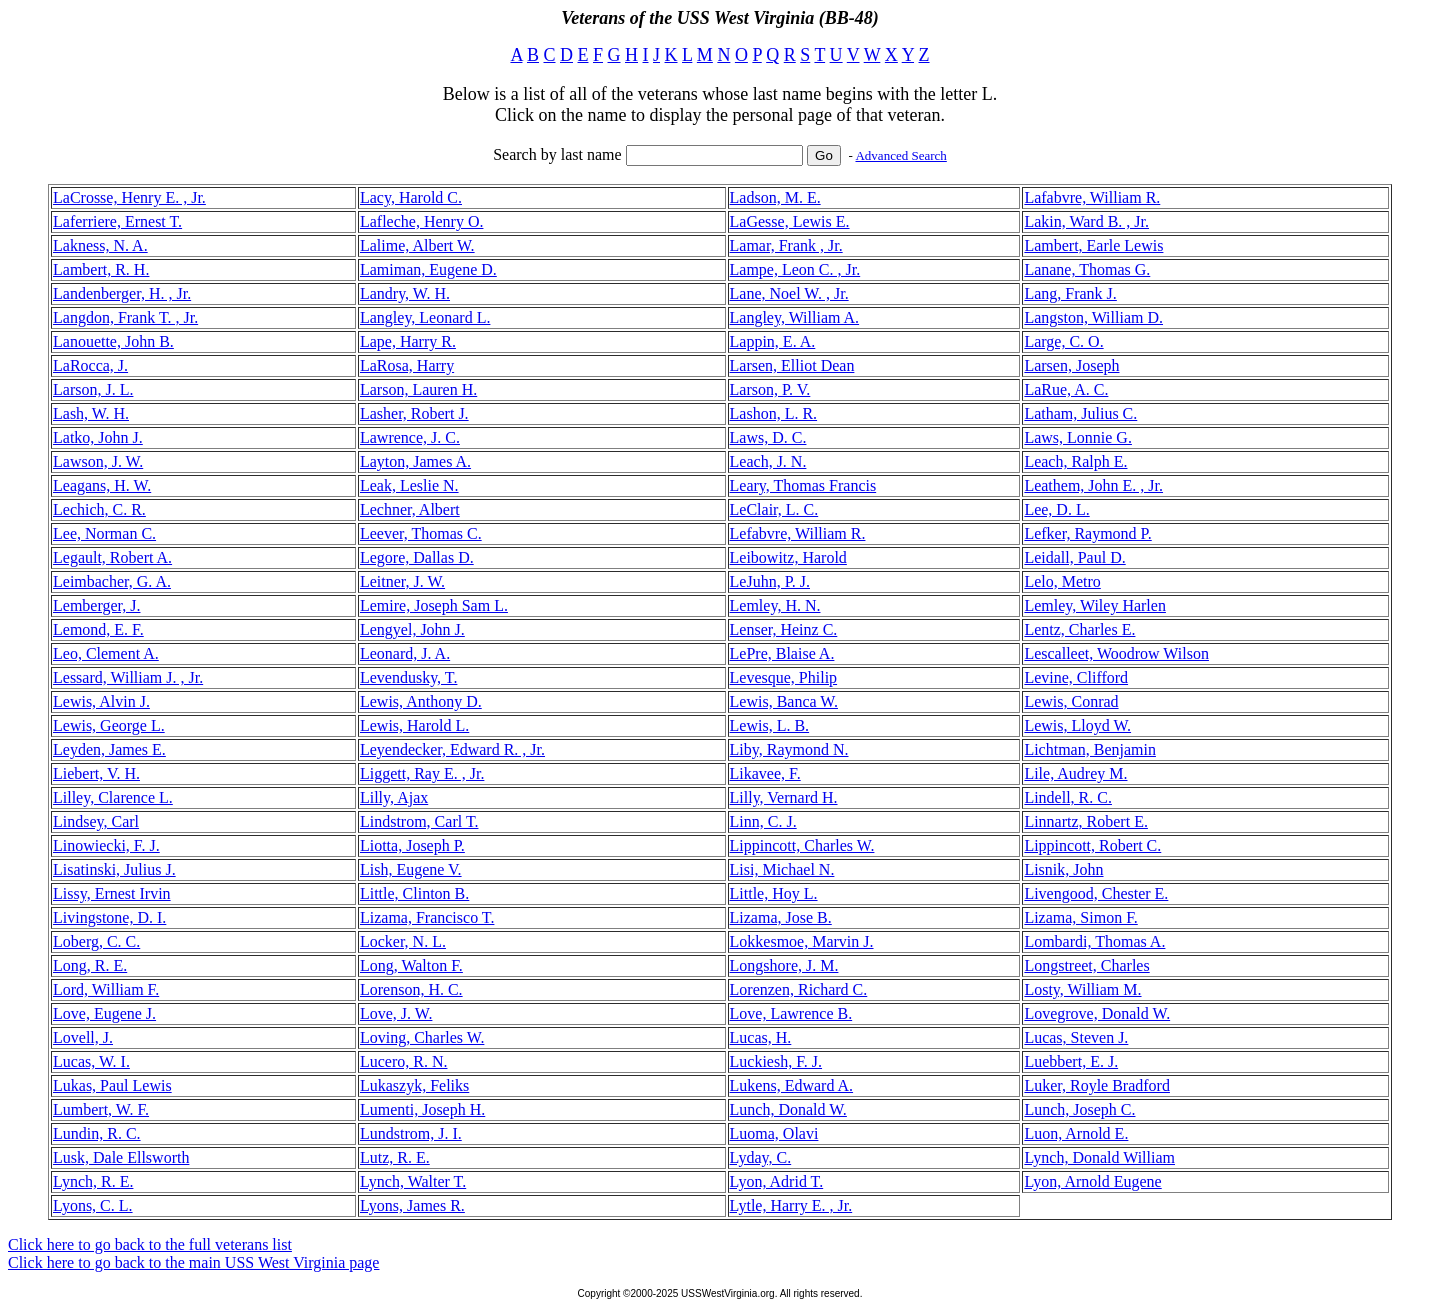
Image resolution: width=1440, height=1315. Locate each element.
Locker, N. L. (403, 941)
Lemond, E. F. (98, 629)
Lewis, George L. (109, 725)
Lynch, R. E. (93, 1181)
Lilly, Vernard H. (784, 797)
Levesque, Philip (784, 677)
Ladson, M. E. (775, 197)
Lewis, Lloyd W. (1077, 725)
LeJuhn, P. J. (770, 581)
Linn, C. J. (763, 821)
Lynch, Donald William (1099, 1157)
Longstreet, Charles (1086, 965)
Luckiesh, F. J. (776, 1061)
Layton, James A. (415, 461)
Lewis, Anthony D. (421, 701)
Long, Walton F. (411, 965)
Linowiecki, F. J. (106, 845)
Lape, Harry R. (408, 341)
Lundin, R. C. (97, 1133)
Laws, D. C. (768, 437)
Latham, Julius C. (1080, 413)
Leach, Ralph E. (1075, 461)
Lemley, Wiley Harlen (1095, 605)
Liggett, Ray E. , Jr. (422, 773)
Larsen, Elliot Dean (792, 365)
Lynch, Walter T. (413, 1181)
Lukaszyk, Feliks (414, 1085)
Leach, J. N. (768, 461)
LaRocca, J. (90, 365)
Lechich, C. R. (99, 509)
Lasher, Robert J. (414, 413)
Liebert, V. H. (96, 773)
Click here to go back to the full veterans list (150, 1244)
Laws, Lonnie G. (1078, 437)
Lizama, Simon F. (1080, 917)
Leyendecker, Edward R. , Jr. (452, 749)
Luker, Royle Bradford (1097, 1085)
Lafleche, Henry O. (422, 221)
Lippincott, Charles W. (802, 845)
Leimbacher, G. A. (112, 581)
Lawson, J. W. (98, 461)
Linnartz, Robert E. (1086, 821)
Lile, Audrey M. (1075, 773)
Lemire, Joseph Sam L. (434, 605)
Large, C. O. (1063, 341)
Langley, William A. (795, 317)
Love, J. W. (396, 1013)
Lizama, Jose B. (781, 917)
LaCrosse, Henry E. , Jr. (129, 197)
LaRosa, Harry (407, 365)
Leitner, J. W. (402, 581)
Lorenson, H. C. (411, 989)
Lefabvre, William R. (798, 533)
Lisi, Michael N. (782, 869)
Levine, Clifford (1076, 677)
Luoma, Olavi (774, 1133)
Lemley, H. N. (775, 605)
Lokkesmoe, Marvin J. (802, 941)
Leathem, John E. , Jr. (1093, 485)
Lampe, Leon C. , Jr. (795, 269)
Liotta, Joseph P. (412, 845)
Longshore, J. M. (784, 965)
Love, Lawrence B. (791, 1013)
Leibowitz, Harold (788, 557)
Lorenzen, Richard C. (799, 989)
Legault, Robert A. (112, 557)
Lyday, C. (761, 1157)
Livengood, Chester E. (1096, 893)
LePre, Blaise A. (782, 653)
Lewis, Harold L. (414, 725)
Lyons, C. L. (93, 1205)
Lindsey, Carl (96, 821)
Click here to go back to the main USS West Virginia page (193, 1262)
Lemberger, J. (96, 605)
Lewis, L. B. (770, 725)
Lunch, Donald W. (788, 1109)
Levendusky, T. (408, 677)
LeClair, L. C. (774, 509)
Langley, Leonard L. (425, 317)
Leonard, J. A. (405, 653)
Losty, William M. (1082, 989)
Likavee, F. (765, 773)
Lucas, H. (761, 1037)
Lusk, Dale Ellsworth (121, 1157)
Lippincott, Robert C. (1092, 845)
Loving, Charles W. (422, 1037)
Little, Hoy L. (774, 893)
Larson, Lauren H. (418, 389)
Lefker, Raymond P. (1087, 533)
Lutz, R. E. (395, 1157)
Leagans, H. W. (102, 485)
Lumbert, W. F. (101, 1109)
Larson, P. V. (770, 389)
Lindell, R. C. (1068, 797)
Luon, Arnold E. (1076, 1133)
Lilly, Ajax (394, 797)
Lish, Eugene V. (411, 869)
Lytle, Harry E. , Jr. (791, 1205)
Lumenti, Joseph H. (422, 1109)
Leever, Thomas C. (421, 533)
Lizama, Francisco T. (427, 917)
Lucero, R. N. (404, 1061)
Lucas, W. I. (91, 1061)
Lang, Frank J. (1070, 293)
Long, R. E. (90, 965)
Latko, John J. (98, 437)
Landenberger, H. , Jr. (122, 293)
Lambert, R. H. (101, 269)
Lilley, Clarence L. (113, 797)
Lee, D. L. (1056, 509)
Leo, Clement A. (106, 653)
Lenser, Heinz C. (784, 629)
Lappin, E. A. (773, 341)
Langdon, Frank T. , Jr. (125, 317)
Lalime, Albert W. (417, 245)
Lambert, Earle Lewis (1093, 245)
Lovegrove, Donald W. (1097, 1013)
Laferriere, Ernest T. (117, 221)
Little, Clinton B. (414, 893)
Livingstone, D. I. (109, 917)
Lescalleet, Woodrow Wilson (1116, 653)
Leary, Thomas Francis (803, 485)
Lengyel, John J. (412, 629)
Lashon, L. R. (774, 413)
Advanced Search (900, 155)
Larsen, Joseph (1071, 365)
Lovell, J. (83, 1037)
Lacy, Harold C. (411, 197)
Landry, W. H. (405, 293)
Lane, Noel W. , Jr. (789, 293)
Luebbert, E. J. (1071, 1061)
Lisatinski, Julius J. (114, 869)
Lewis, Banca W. (784, 701)
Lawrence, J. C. (410, 437)
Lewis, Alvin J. (101, 701)
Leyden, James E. (109, 749)
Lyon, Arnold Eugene (1092, 1181)
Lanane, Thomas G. (1087, 269)
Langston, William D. (1093, 317)
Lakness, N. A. (100, 245)
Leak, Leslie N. (409, 485)
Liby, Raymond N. (789, 749)
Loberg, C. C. (96, 941)
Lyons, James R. (412, 1205)
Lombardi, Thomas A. (1094, 941)
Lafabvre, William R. (1092, 197)
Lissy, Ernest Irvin (112, 893)
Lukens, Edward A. (792, 1085)
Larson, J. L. (93, 389)
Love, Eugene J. (104, 1013)
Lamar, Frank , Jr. (786, 245)
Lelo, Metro (1062, 581)
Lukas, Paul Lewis (112, 1085)
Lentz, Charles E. (1079, 629)
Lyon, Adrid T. (777, 1181)
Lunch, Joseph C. (1079, 1109)
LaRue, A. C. (1066, 389)
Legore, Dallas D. (417, 557)
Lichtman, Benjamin (1090, 749)
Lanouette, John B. (113, 341)
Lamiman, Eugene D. (428, 269)
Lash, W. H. (91, 413)
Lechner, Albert (410, 509)
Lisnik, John (1063, 869)
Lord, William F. (106, 989)
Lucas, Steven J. (1076, 1037)
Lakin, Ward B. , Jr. (1086, 221)
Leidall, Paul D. (1074, 557)
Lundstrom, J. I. (411, 1133)
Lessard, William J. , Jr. (128, 677)
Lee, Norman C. (104, 533)
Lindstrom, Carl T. (419, 821)
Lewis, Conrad (1071, 701)
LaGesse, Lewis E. (790, 221)
